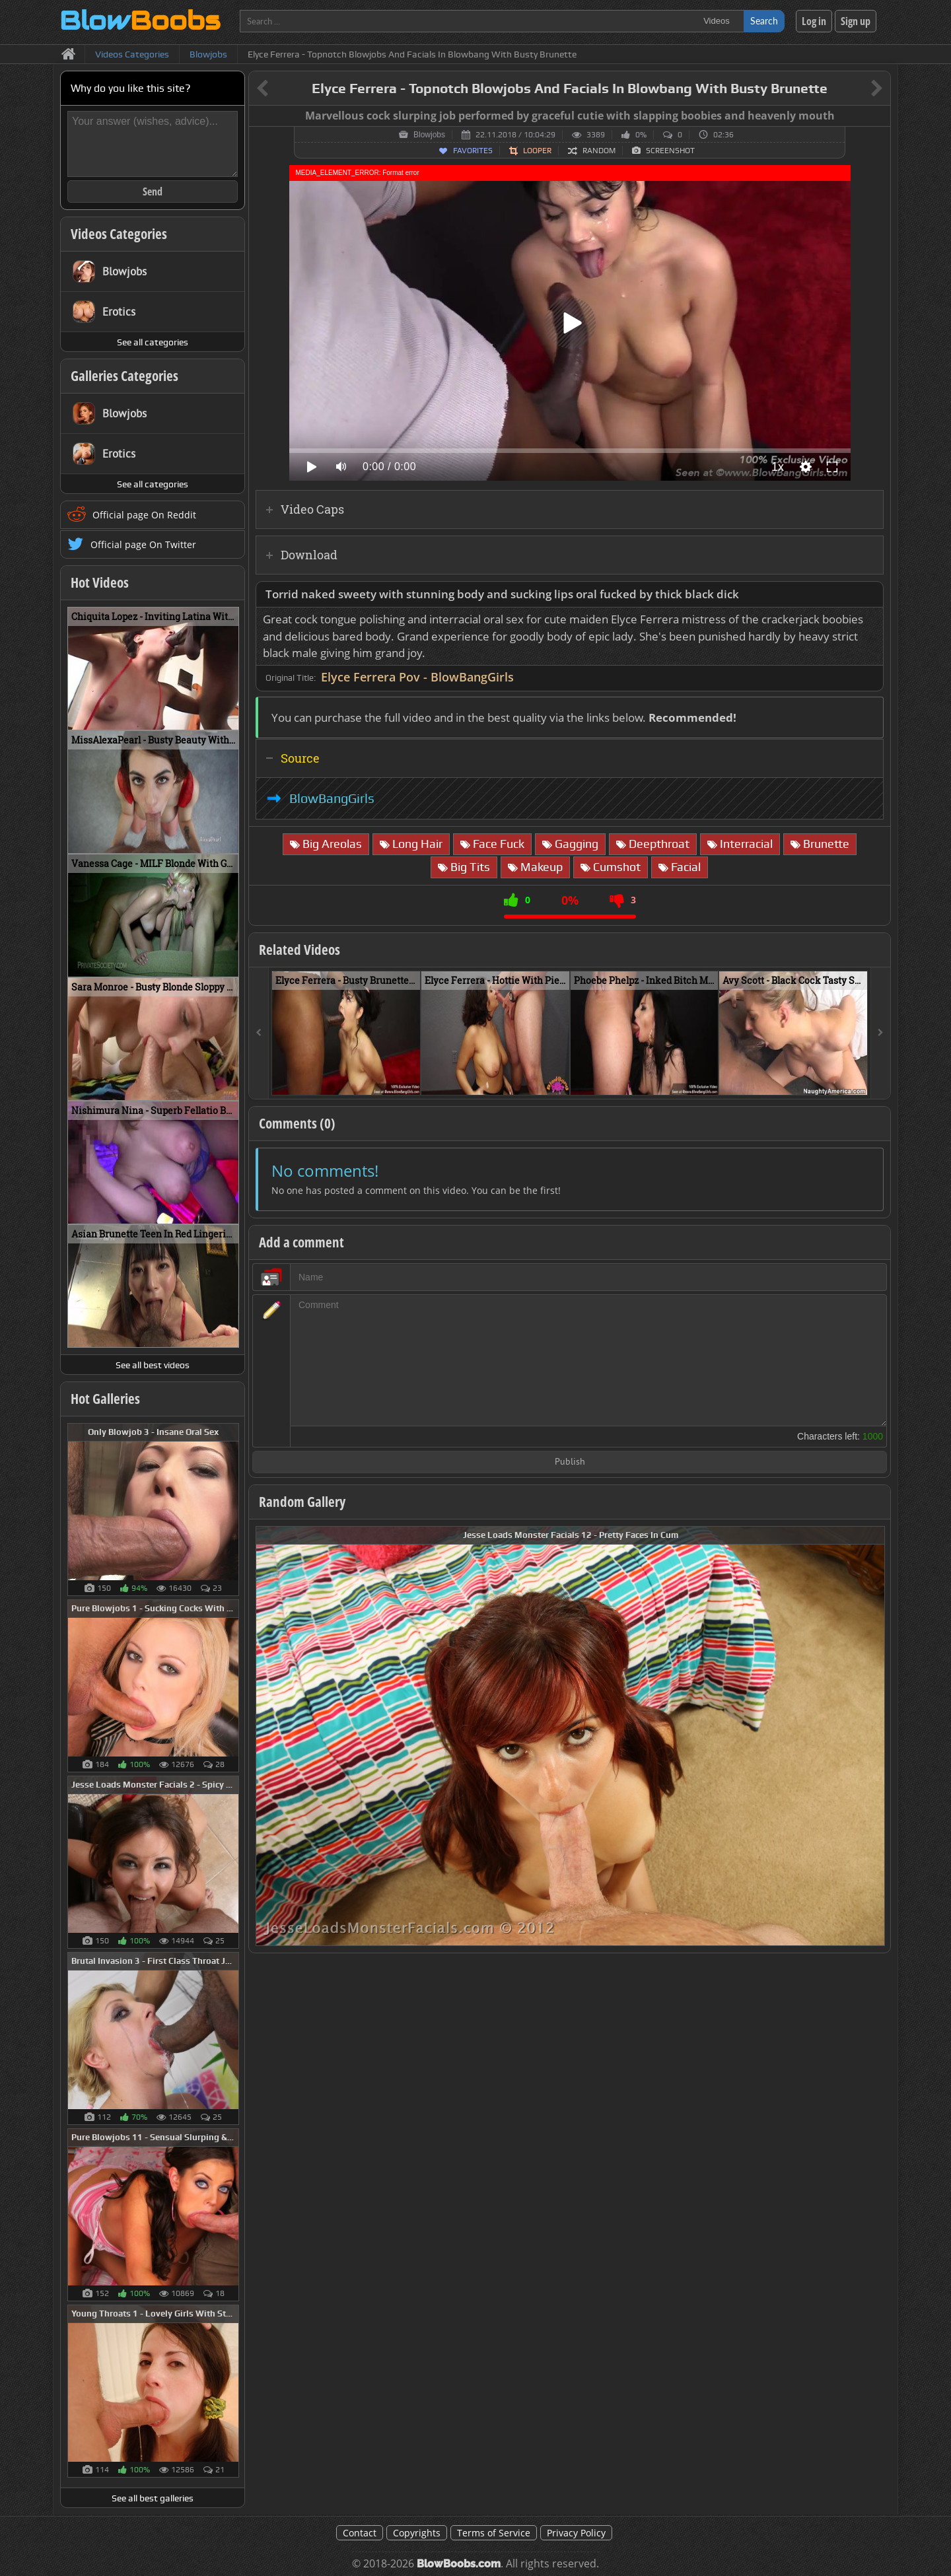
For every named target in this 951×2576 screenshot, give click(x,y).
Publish (570, 1462)
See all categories (152, 342)
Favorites (473, 150)
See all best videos (153, 1365)
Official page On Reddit (144, 514)
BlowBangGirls (331, 798)
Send (152, 191)
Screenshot (670, 150)
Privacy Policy (576, 2532)
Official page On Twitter (143, 544)
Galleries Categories (124, 375)
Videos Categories (119, 234)
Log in (814, 21)
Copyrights (416, 2532)
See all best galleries (153, 2498)
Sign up (855, 21)
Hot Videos (100, 582)
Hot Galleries (105, 1398)
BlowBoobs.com (459, 2564)
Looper (537, 150)
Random (599, 150)
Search (764, 20)
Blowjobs (429, 134)
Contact (359, 2532)
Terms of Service (493, 2532)
